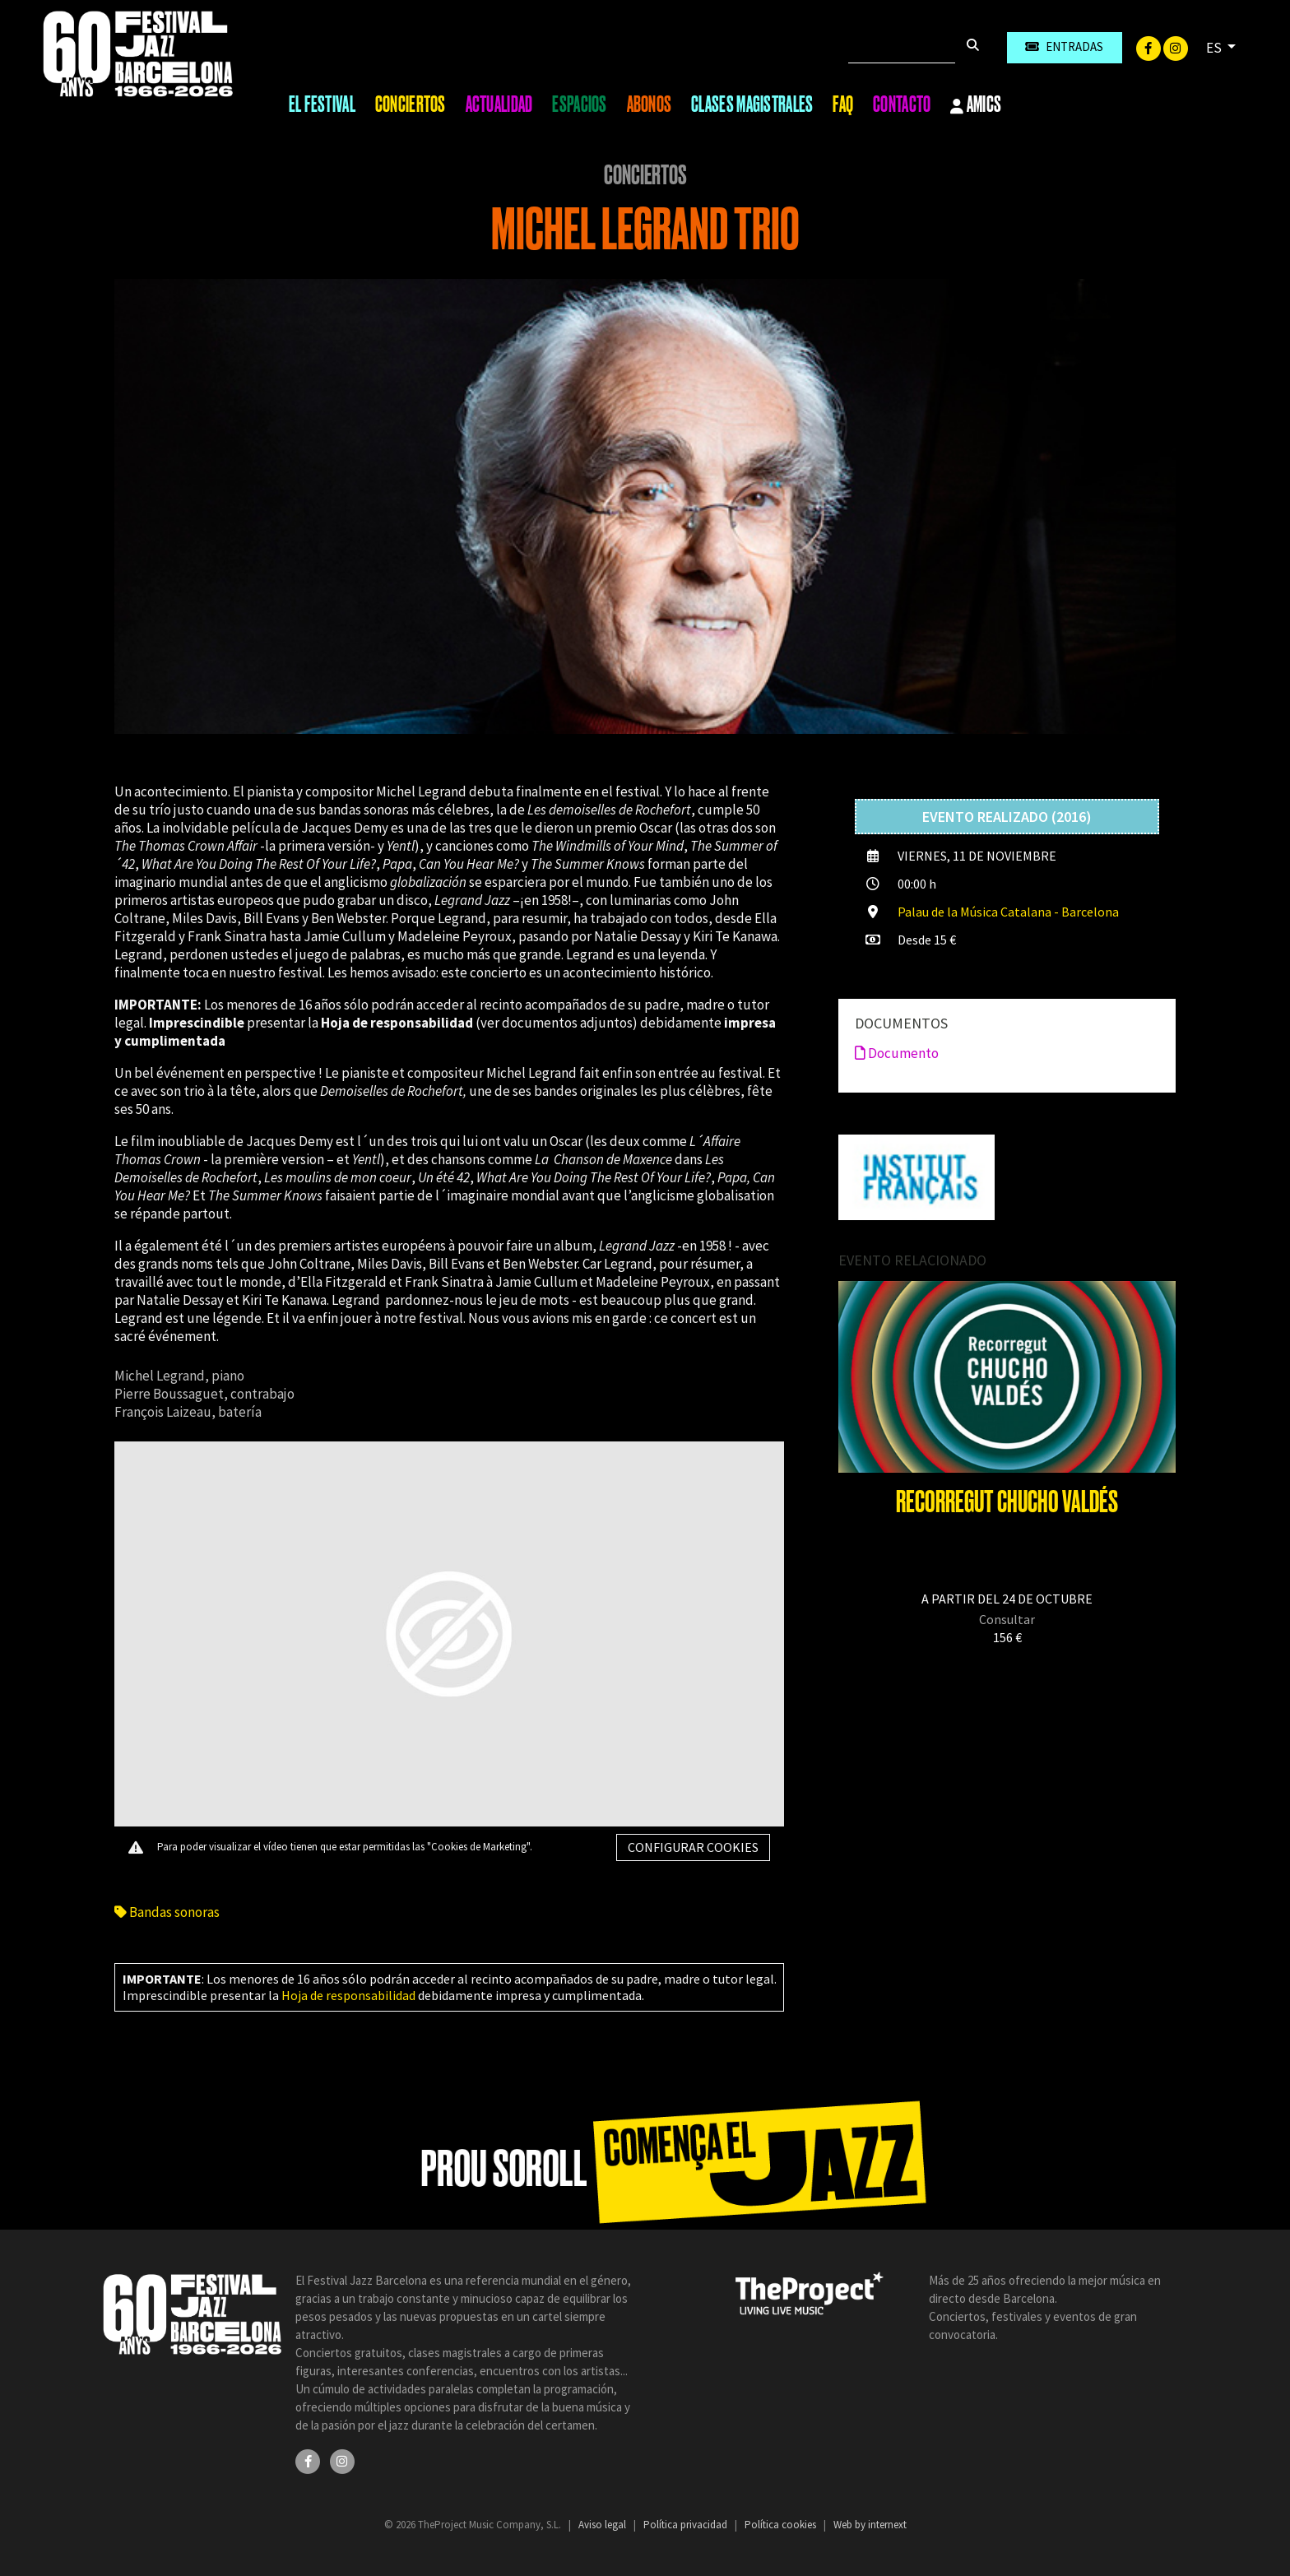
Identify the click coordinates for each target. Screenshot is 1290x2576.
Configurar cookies (693, 1847)
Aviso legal (603, 2525)
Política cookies (782, 2525)
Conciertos (410, 104)
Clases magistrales (752, 104)
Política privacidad (686, 2525)
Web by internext (870, 2525)
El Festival (322, 104)
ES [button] (1215, 48)
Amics (975, 105)
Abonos (649, 104)
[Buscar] (901, 47)
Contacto (901, 104)
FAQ (843, 104)
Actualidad (499, 104)
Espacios (579, 104)
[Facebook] (1149, 47)
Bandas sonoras (167, 1912)
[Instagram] (1175, 47)
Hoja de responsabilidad (348, 1995)
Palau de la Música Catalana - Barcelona (1008, 911)
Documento (897, 1053)
